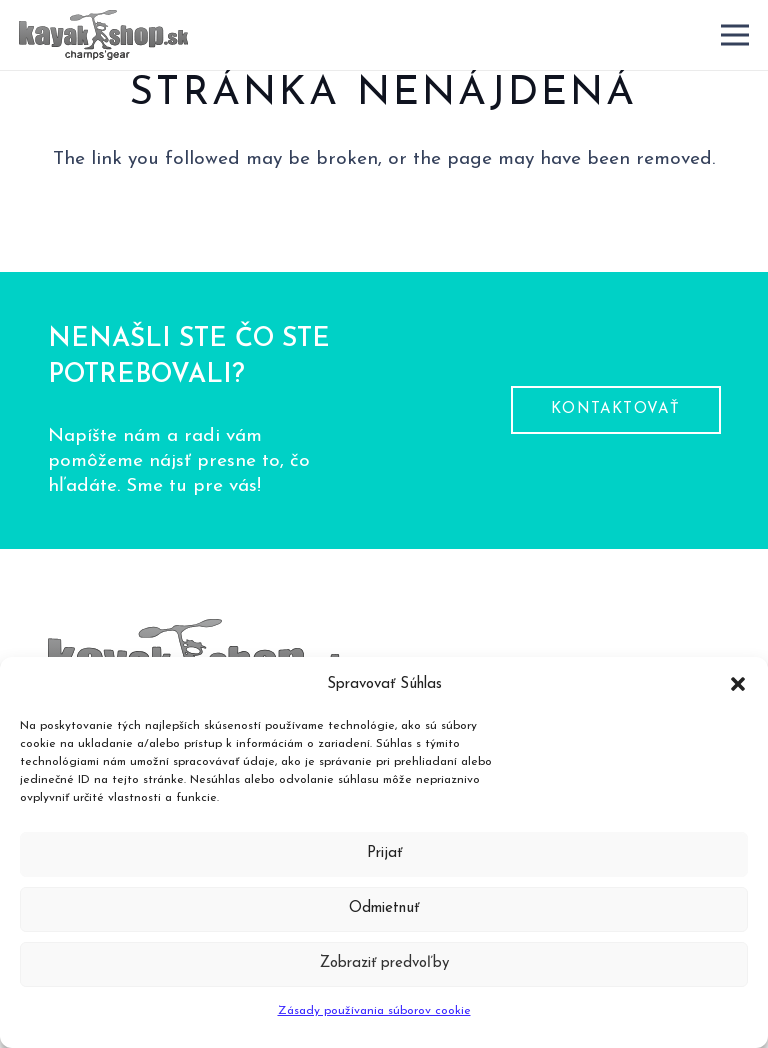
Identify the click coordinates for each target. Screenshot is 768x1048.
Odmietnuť (384, 908)
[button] (738, 684)
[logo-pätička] (103, 35)
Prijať (384, 853)
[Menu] (735, 35)
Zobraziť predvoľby (384, 963)
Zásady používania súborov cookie (374, 1011)
